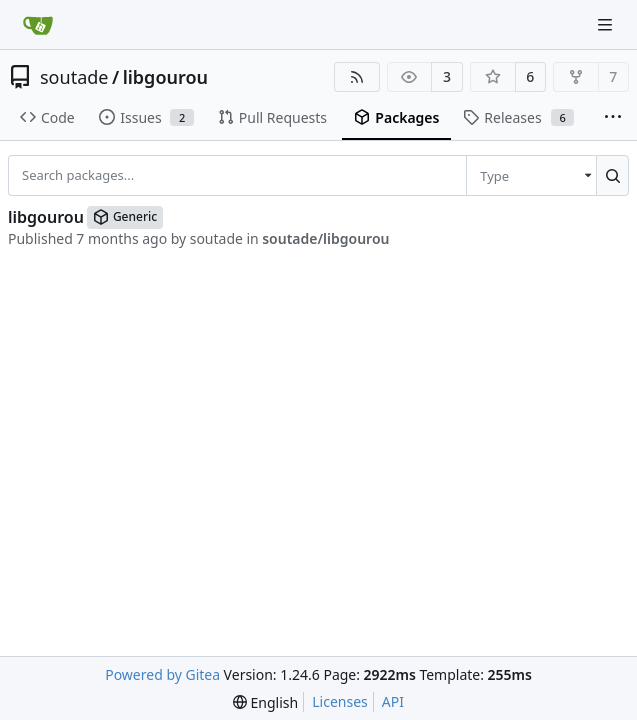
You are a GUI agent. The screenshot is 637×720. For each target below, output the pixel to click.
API (393, 701)
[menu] (531, 175)
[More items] (613, 118)
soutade (74, 77)
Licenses (340, 701)
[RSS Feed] (357, 77)
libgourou (165, 77)
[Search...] (612, 175)
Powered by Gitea (162, 674)
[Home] (38, 25)
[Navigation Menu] (607, 24)
